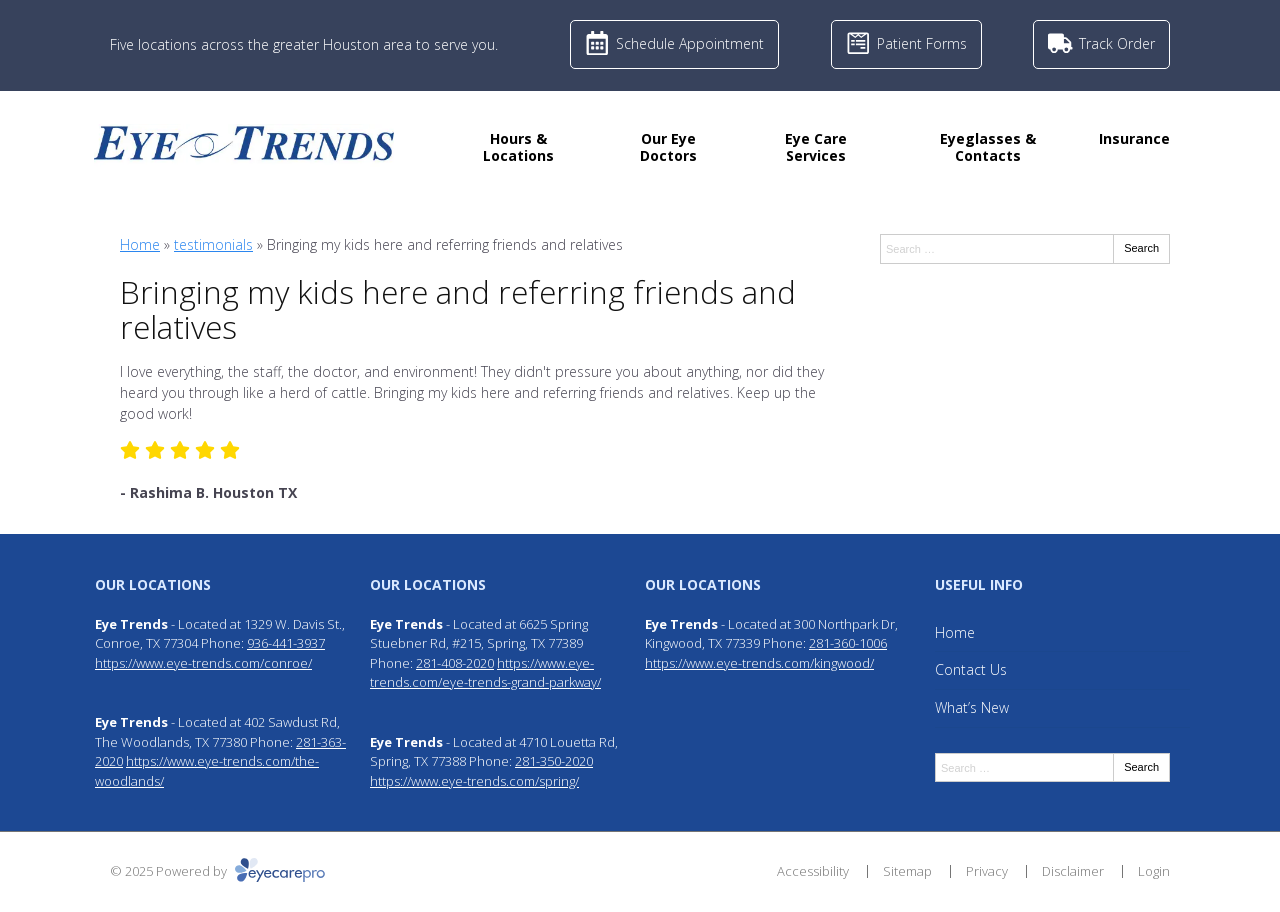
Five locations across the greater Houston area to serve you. (304, 44)
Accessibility (813, 871)
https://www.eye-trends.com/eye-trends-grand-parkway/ (485, 673)
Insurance (1134, 138)
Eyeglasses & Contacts (988, 147)
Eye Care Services (816, 147)
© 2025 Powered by (217, 871)
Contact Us (971, 669)
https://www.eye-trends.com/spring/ (474, 781)
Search (1141, 248)
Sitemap (907, 871)
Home (140, 244)
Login (1154, 871)
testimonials (213, 244)
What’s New (972, 707)
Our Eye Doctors (668, 147)
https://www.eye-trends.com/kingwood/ (759, 663)
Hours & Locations (518, 147)
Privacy (987, 871)
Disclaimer (1073, 871)
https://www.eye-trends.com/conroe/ (203, 663)
